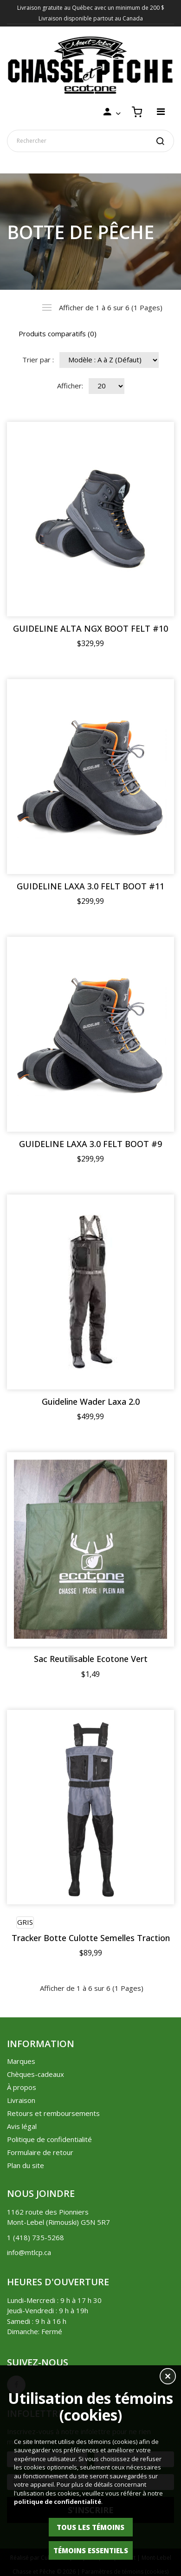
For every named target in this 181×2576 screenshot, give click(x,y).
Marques (21, 2061)
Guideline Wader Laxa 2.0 (91, 1402)
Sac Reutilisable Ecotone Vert (91, 1659)
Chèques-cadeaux (35, 2074)
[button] (168, 2377)
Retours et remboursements (53, 2113)
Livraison (21, 2100)
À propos (21, 2087)
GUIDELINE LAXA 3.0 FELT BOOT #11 (90, 886)
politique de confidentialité (57, 2501)
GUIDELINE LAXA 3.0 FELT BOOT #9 (90, 1144)
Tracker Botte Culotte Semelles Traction (91, 1938)
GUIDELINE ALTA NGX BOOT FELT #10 (90, 629)
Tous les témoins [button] (90, 2527)
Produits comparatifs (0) (58, 333)
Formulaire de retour (40, 2152)
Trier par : (38, 359)
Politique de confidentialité (49, 2139)
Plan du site (25, 2165)
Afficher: (70, 385)
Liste (47, 307)
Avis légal (22, 2126)
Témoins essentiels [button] (90, 2550)
